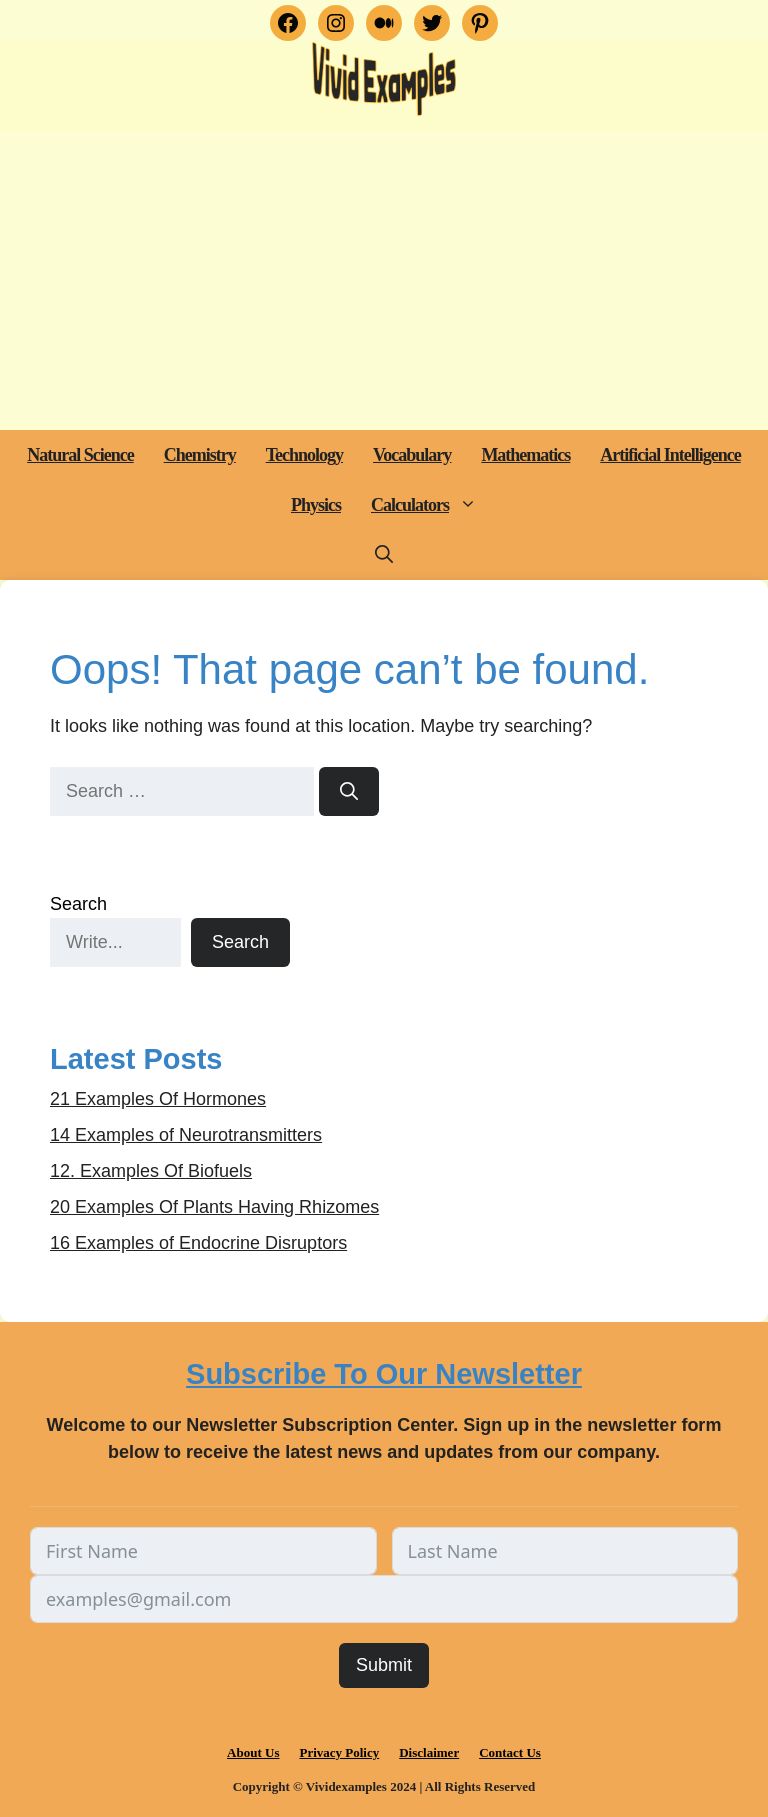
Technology (304, 455)
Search (78, 904)
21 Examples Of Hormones (158, 1099)
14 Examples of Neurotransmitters (186, 1135)
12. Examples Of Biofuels (151, 1171)
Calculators (431, 505)
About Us (253, 1752)
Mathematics (525, 455)
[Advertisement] (384, 280)
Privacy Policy (339, 1752)
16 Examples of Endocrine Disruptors (198, 1243)
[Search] (349, 791)
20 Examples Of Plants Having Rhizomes (214, 1207)
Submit (384, 1665)
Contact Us (510, 1752)
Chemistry (200, 455)
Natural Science (80, 455)
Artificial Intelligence (670, 455)
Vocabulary (412, 455)
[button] (470, 505)
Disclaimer (429, 1752)
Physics (316, 505)
